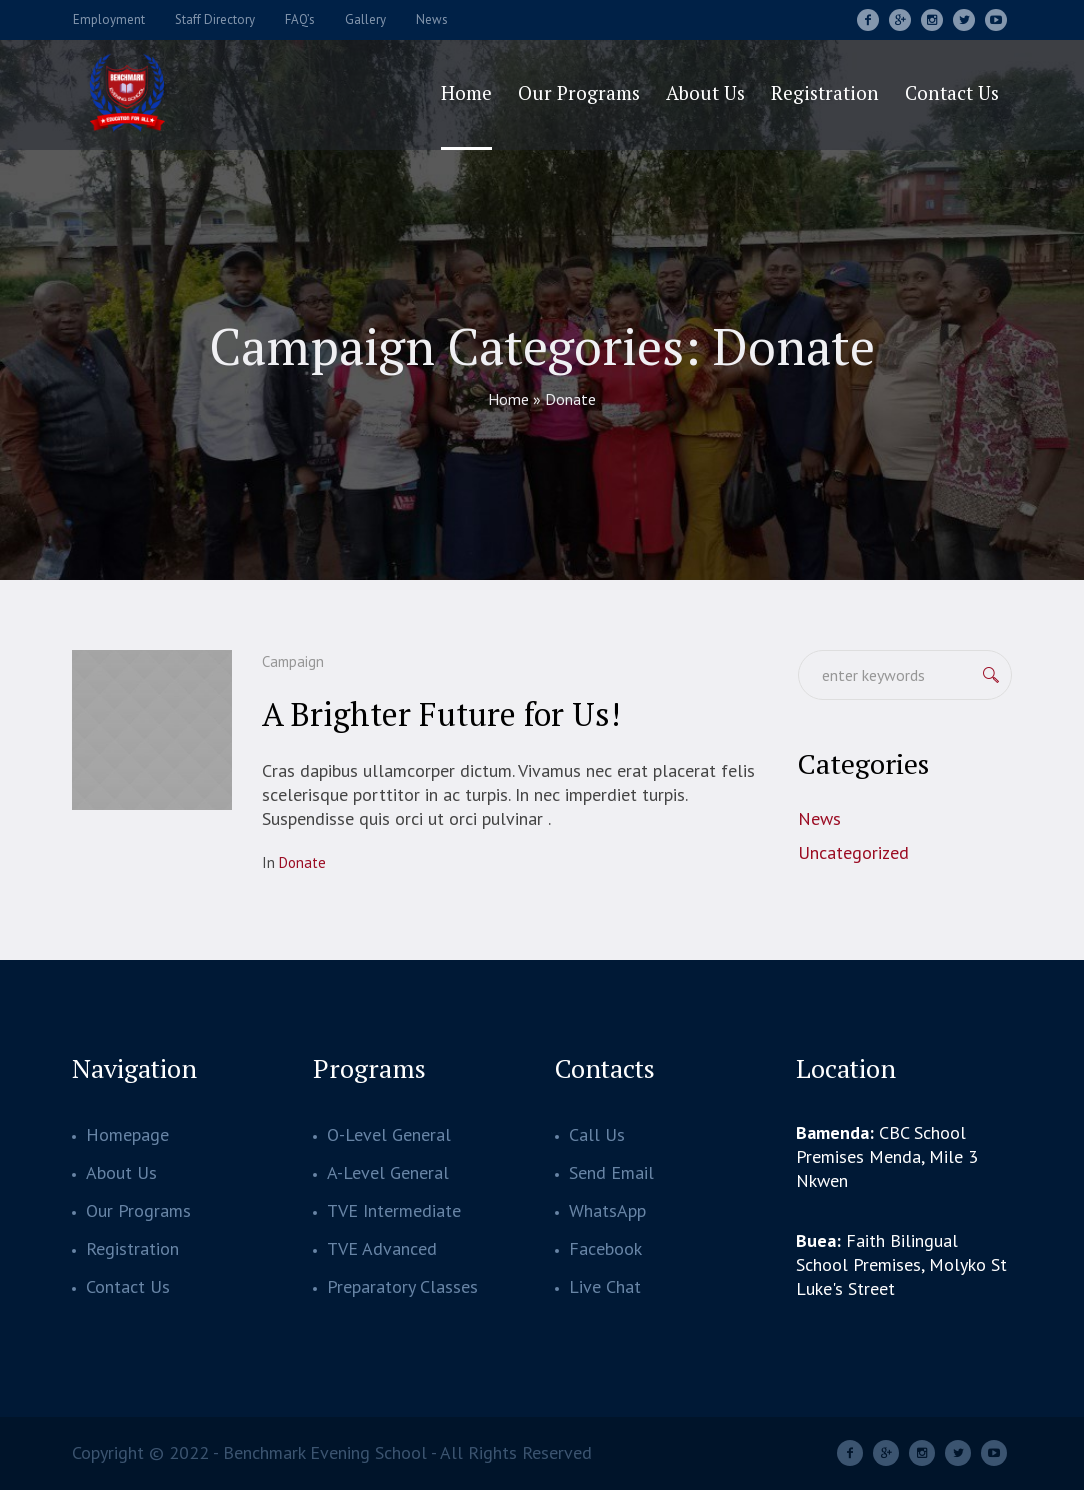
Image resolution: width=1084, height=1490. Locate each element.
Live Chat (605, 1286)
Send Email (611, 1172)
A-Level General (388, 1172)
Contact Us (128, 1286)
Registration (132, 1248)
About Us (121, 1172)
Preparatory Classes (402, 1286)
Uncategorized (853, 852)
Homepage (127, 1134)
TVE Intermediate (394, 1210)
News (819, 818)
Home (508, 399)
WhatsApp (607, 1210)
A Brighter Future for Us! (441, 714)
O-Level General (389, 1134)
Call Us (597, 1134)
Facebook (605, 1248)
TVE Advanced (382, 1248)
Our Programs (138, 1210)
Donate (302, 862)
